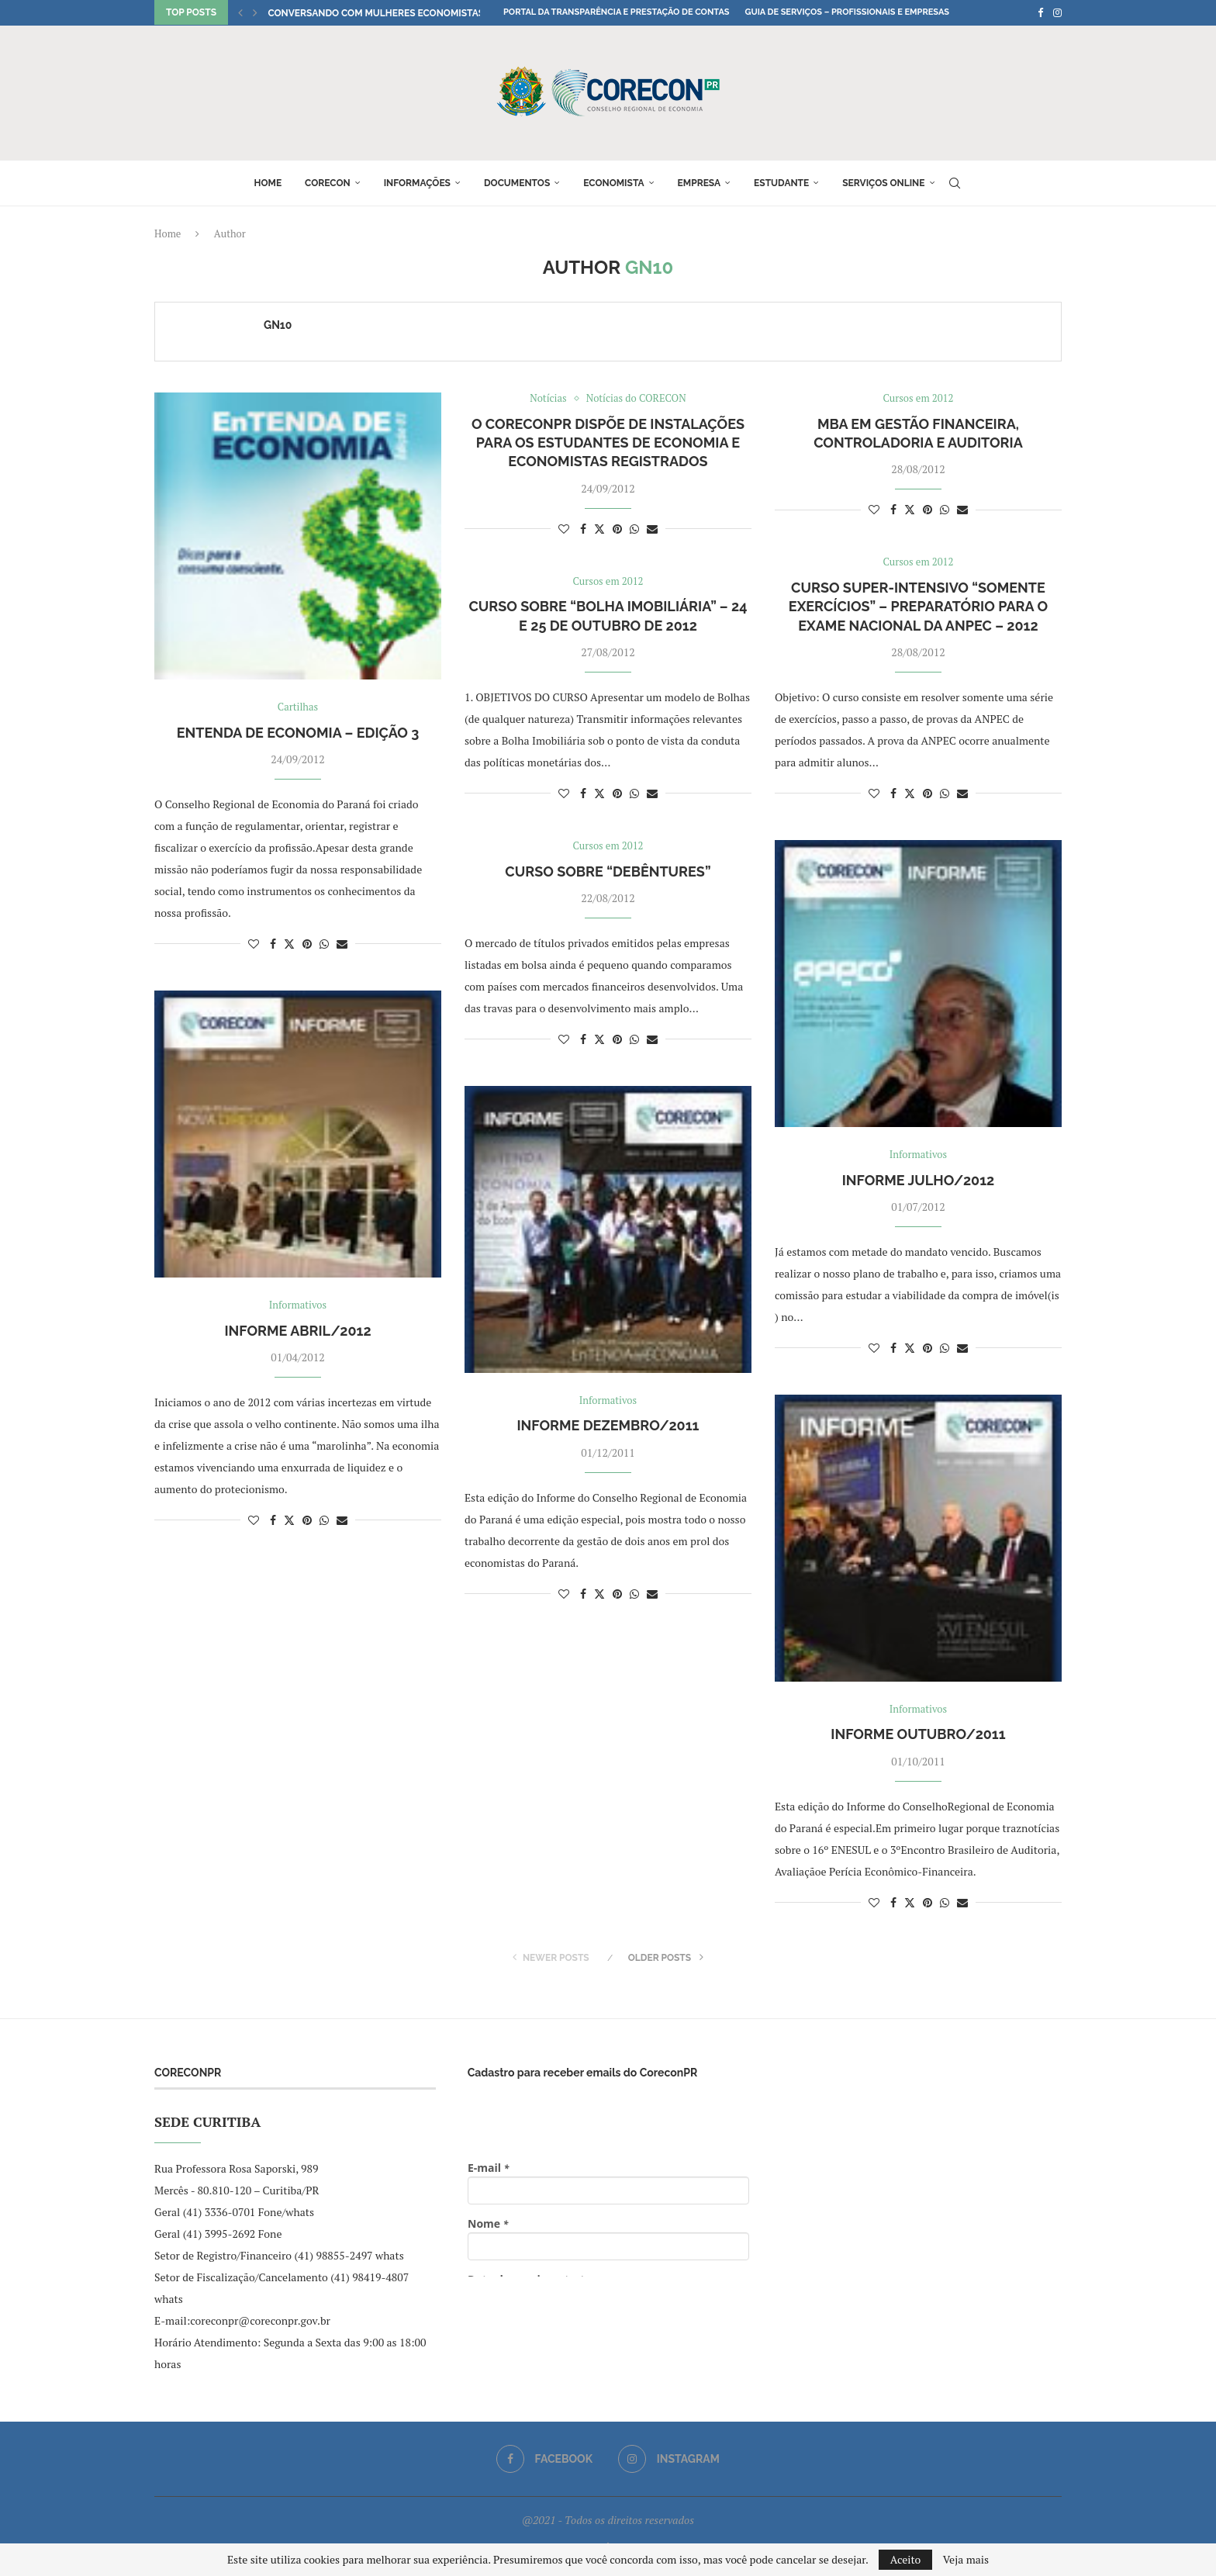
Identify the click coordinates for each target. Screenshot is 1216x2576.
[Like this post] (253, 943)
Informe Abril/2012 (297, 1331)
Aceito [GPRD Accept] (905, 2559)
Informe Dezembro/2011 (607, 1425)
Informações (417, 183)
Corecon (328, 183)
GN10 (278, 325)
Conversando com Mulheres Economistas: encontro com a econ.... (438, 13)
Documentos (517, 183)
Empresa (699, 183)
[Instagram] (1057, 12)
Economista (613, 183)
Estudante (781, 183)
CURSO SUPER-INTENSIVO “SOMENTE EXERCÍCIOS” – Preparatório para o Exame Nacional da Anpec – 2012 (918, 606)
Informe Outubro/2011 (918, 1734)
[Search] (954, 183)
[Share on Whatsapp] (324, 943)
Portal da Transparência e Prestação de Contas (616, 12)
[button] (240, 12)
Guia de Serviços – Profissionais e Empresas (846, 12)
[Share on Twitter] (289, 943)
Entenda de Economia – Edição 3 (298, 732)
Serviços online (883, 183)
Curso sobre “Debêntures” (607, 871)
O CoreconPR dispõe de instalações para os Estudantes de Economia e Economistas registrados (608, 443)
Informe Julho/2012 (918, 1180)
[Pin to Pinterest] (307, 943)
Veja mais (966, 2559)
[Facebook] (1040, 12)
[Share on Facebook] (273, 943)
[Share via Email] (342, 943)
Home (268, 183)
